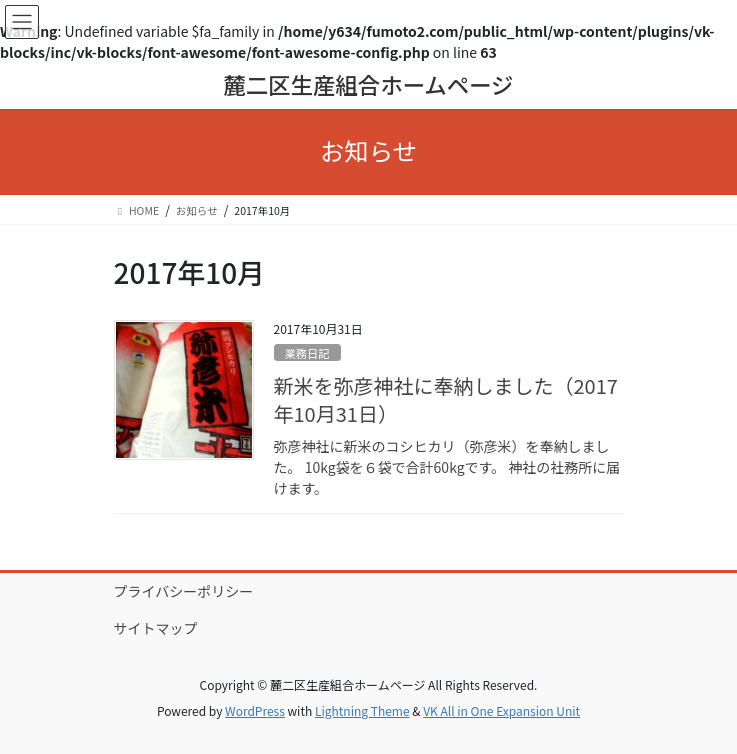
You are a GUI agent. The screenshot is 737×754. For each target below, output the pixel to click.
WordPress (255, 710)
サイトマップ (156, 628)
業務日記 (307, 353)
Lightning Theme (362, 710)
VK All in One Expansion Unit (501, 710)
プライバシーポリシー (184, 591)
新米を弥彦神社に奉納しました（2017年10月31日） (446, 399)
